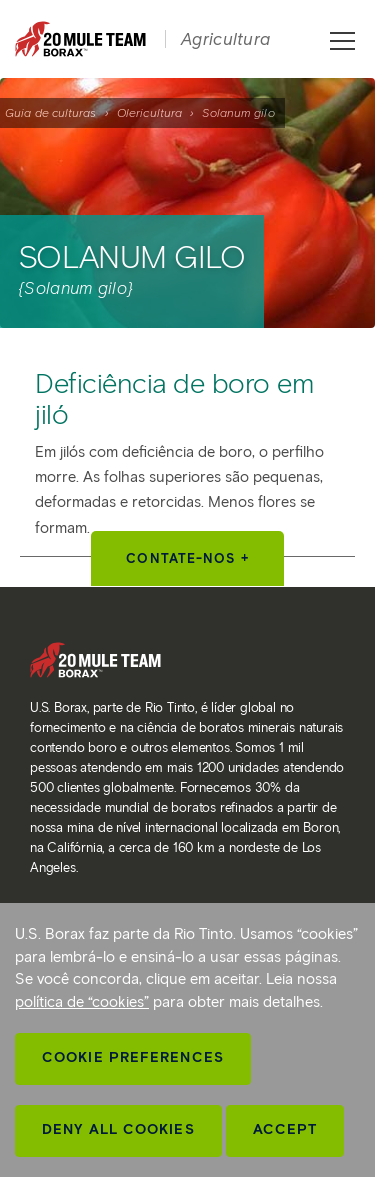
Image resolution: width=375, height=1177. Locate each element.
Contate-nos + (187, 558)
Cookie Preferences (133, 1057)
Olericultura (149, 112)
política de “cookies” (82, 1002)
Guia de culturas (51, 112)
